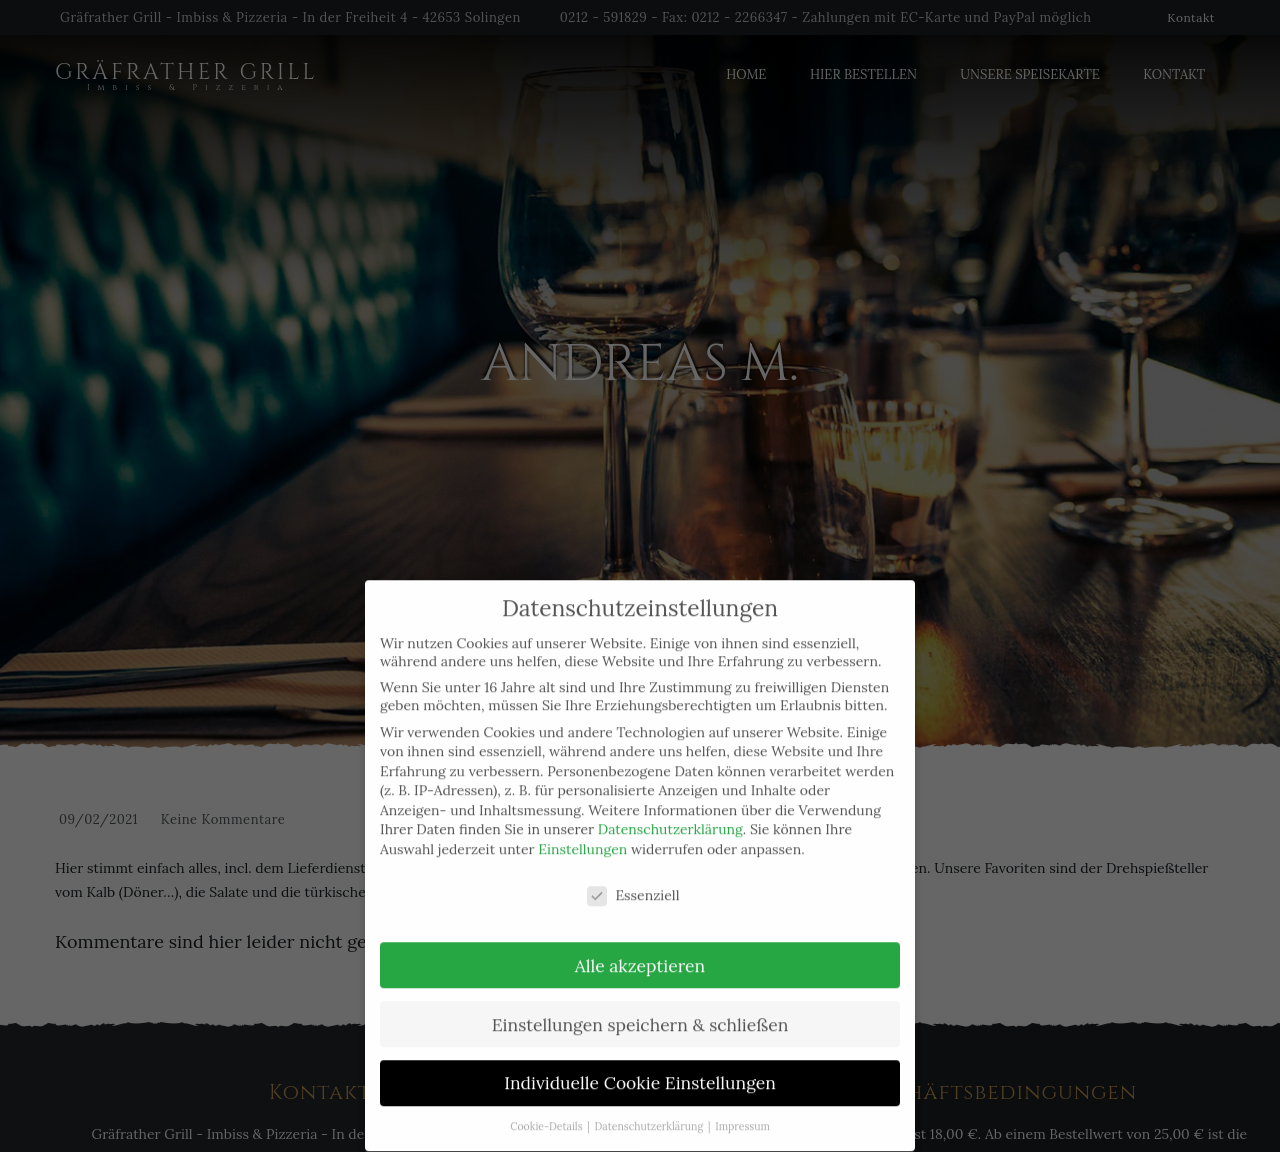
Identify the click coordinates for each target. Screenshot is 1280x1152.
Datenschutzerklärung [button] (650, 1113)
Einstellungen (582, 836)
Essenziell (633, 882)
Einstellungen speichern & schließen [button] (640, 1011)
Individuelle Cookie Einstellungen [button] (640, 1070)
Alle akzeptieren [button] (640, 952)
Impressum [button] (742, 1113)
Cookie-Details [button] (547, 1113)
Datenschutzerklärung (670, 817)
